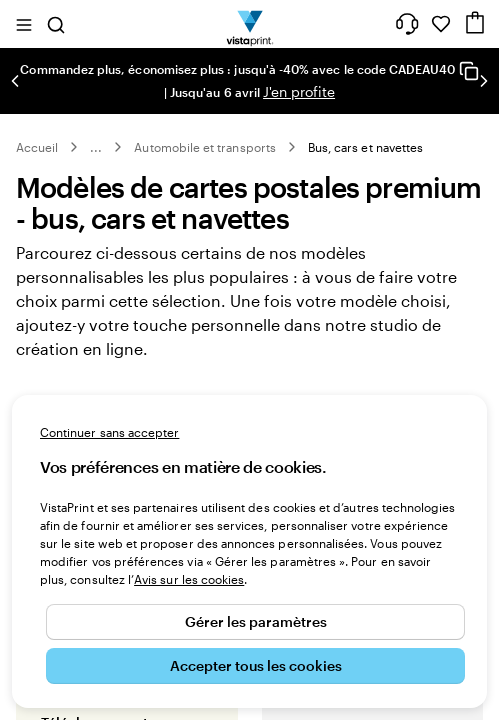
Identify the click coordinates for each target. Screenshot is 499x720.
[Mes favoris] (441, 24)
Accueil (37, 147)
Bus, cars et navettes (365, 147)
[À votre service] (407, 24)
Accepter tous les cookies (256, 665)
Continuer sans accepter (109, 432)
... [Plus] (96, 147)
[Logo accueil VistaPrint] (249, 24)
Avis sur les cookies (189, 579)
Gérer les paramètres (256, 621)
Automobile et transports (204, 147)
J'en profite (299, 91)
